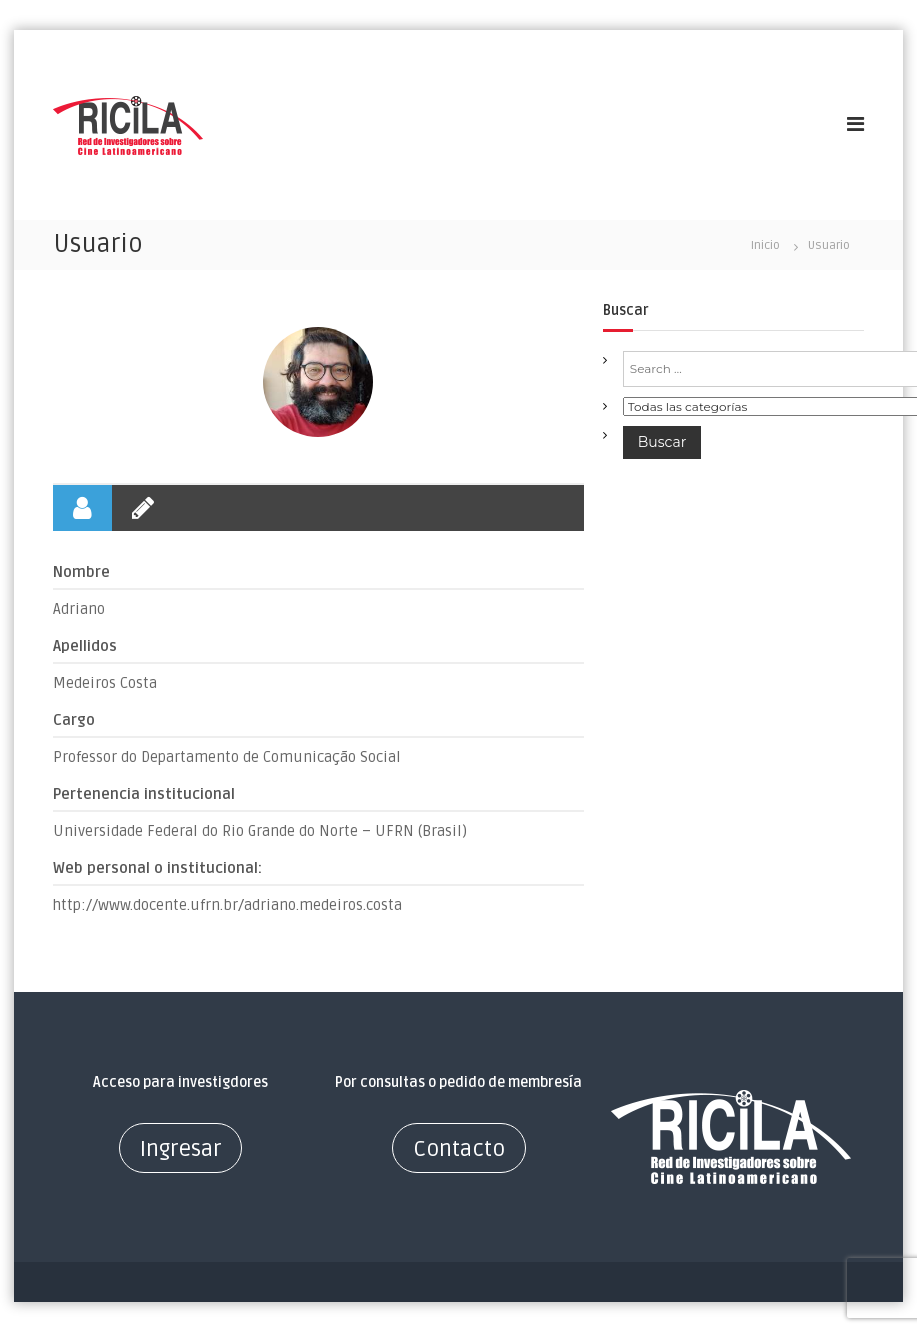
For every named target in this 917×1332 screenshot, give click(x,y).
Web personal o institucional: (157, 868)
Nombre (81, 572)
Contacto (459, 1149)
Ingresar (180, 1149)
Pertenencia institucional (144, 794)
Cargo (74, 720)
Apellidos (85, 646)
